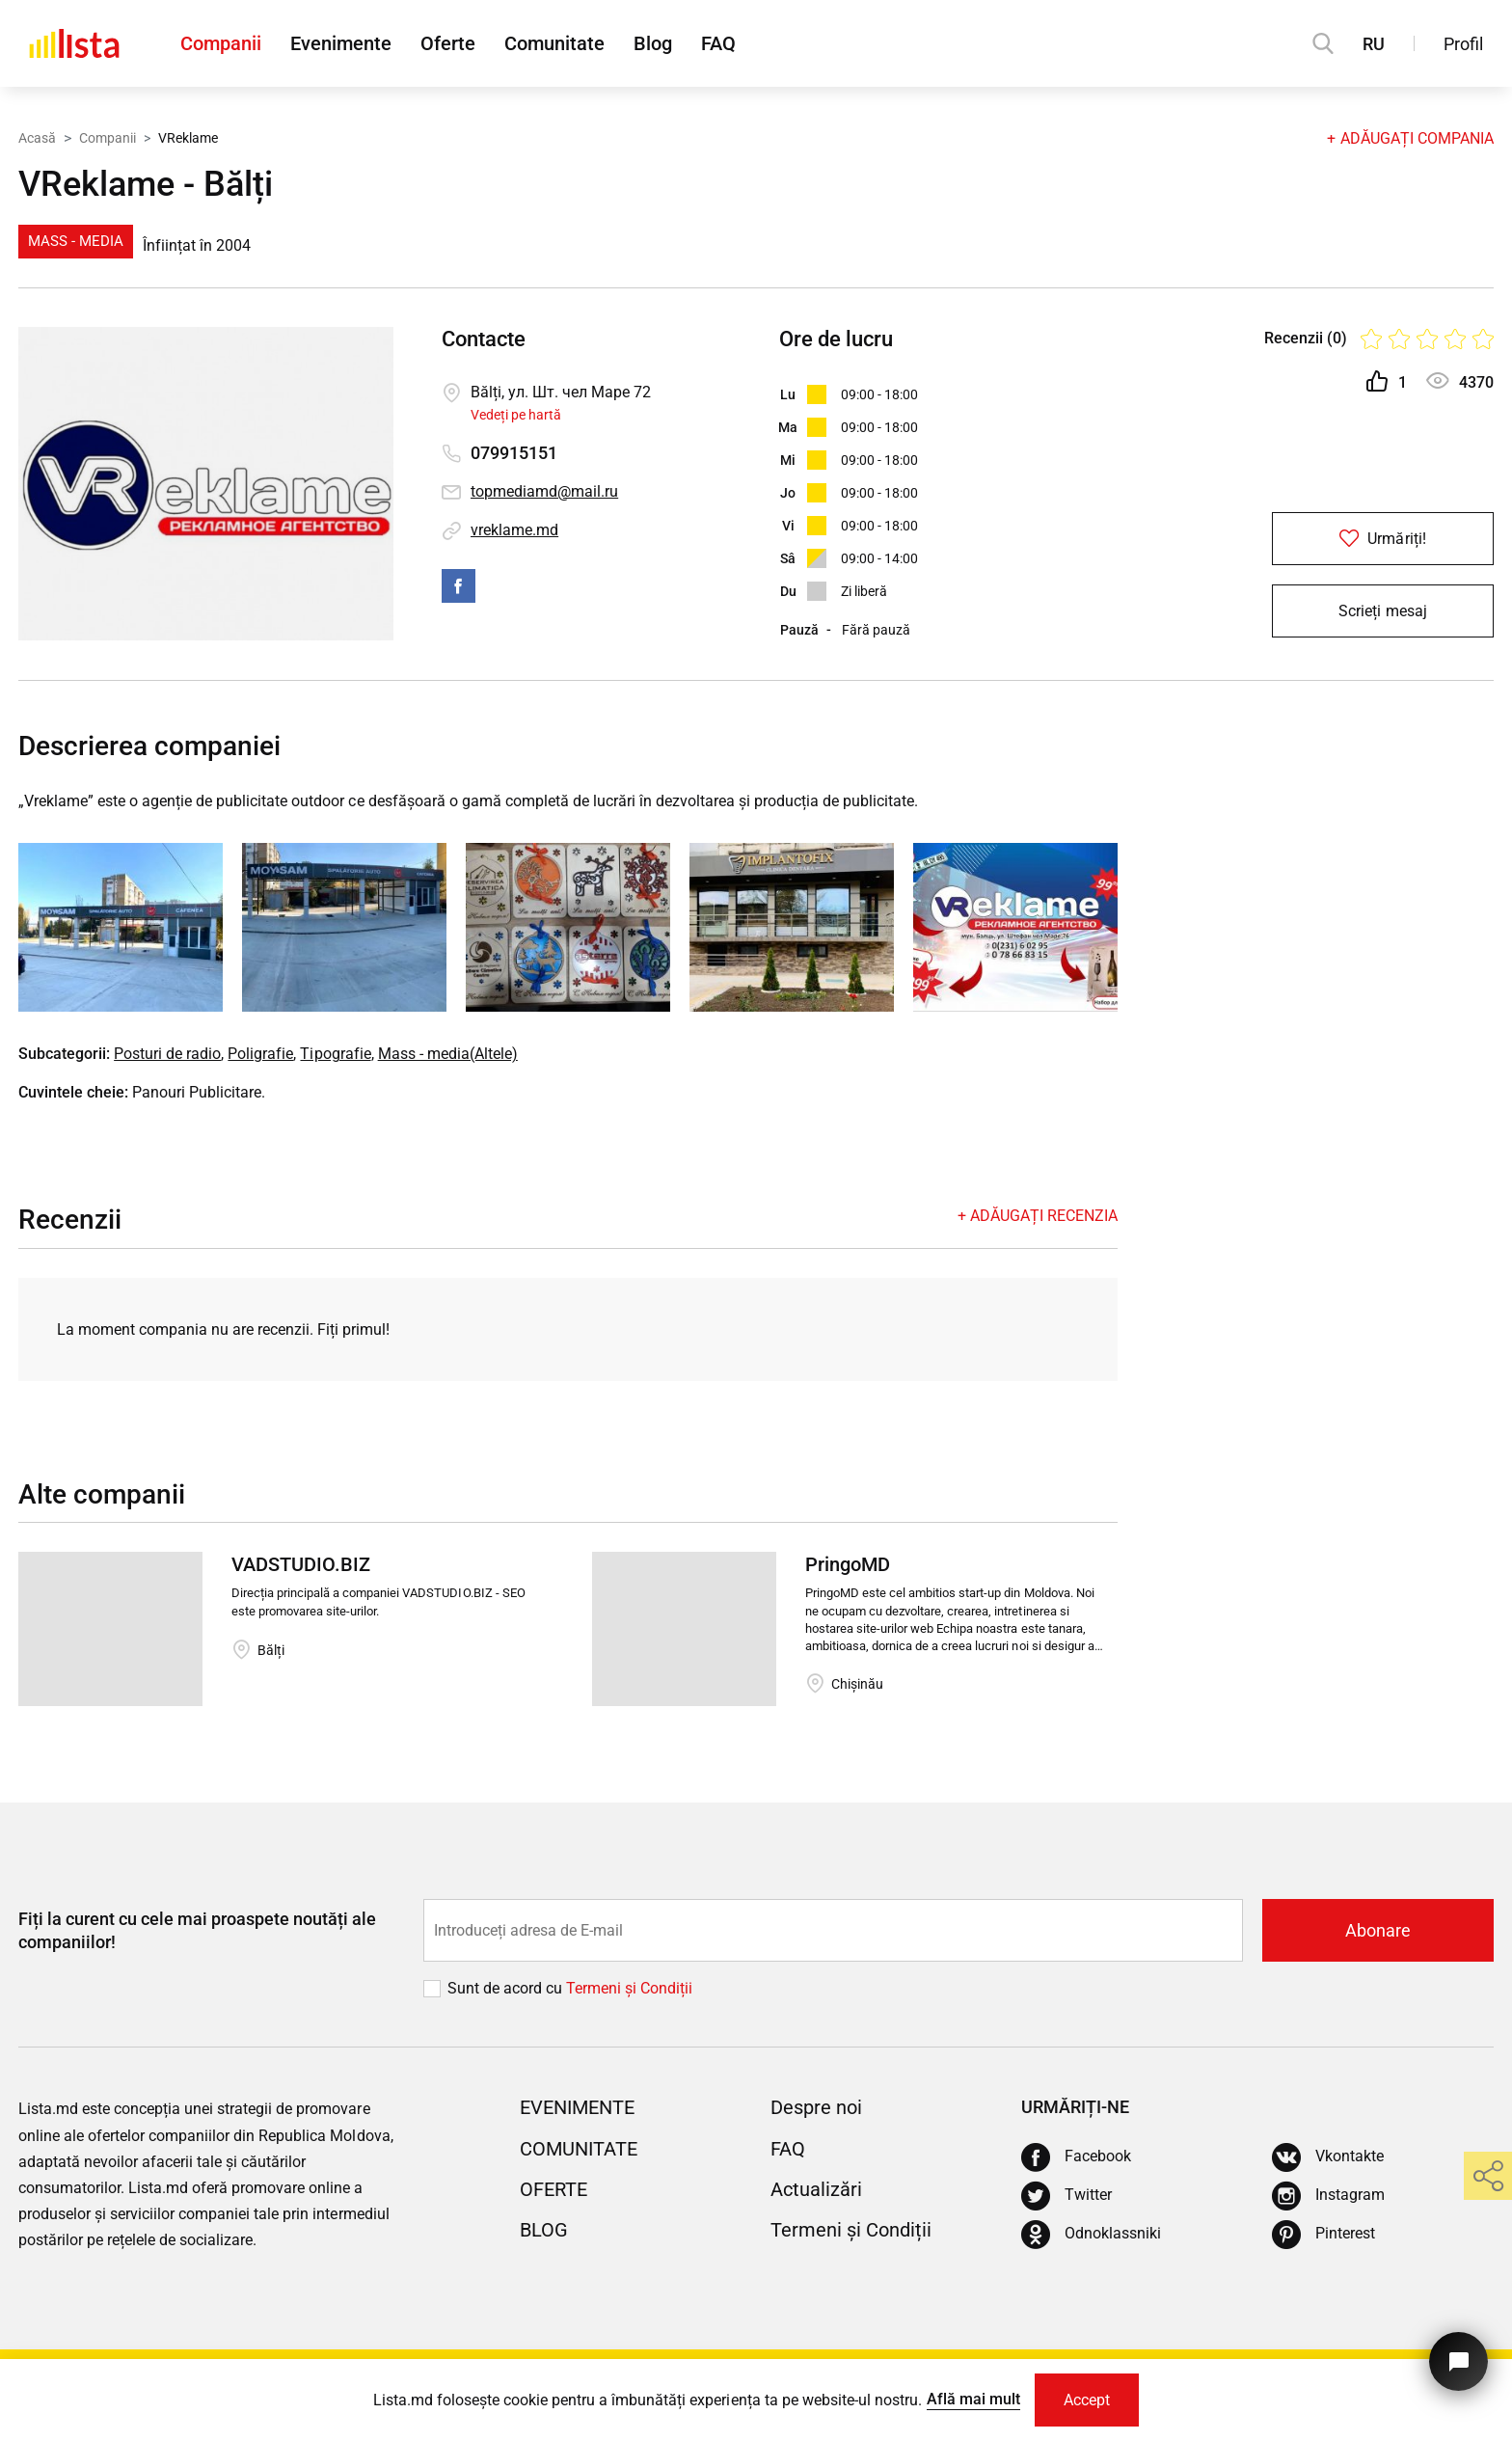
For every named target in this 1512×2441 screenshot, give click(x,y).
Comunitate (554, 43)
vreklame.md (514, 530)
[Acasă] (74, 43)
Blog (653, 43)
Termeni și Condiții (851, 2229)
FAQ (718, 43)
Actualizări (816, 2189)
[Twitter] (1066, 2196)
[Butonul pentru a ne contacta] (1458, 2361)
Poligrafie (260, 1053)
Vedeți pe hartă (516, 414)
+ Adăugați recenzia (1038, 1216)
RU (1374, 44)
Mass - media (75, 241)
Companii (220, 43)
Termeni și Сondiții (629, 1988)
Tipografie (335, 1053)
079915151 (514, 453)
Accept (1087, 2400)
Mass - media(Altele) (448, 1053)
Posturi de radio (167, 1053)
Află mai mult (973, 2399)
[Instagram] (1328, 2196)
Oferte (447, 43)
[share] (1488, 2176)
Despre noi (816, 2107)
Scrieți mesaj (1382, 611)
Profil (1463, 44)
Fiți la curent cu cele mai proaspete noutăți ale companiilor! (197, 1930)
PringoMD (847, 1564)
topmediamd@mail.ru (544, 491)
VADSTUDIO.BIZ (300, 1564)
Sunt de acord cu (506, 1988)
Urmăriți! (1382, 538)
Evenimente (341, 43)
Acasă (37, 138)
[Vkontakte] (1328, 2157)
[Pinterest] (1323, 2234)
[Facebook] (1076, 2157)
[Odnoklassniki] (1091, 2234)
